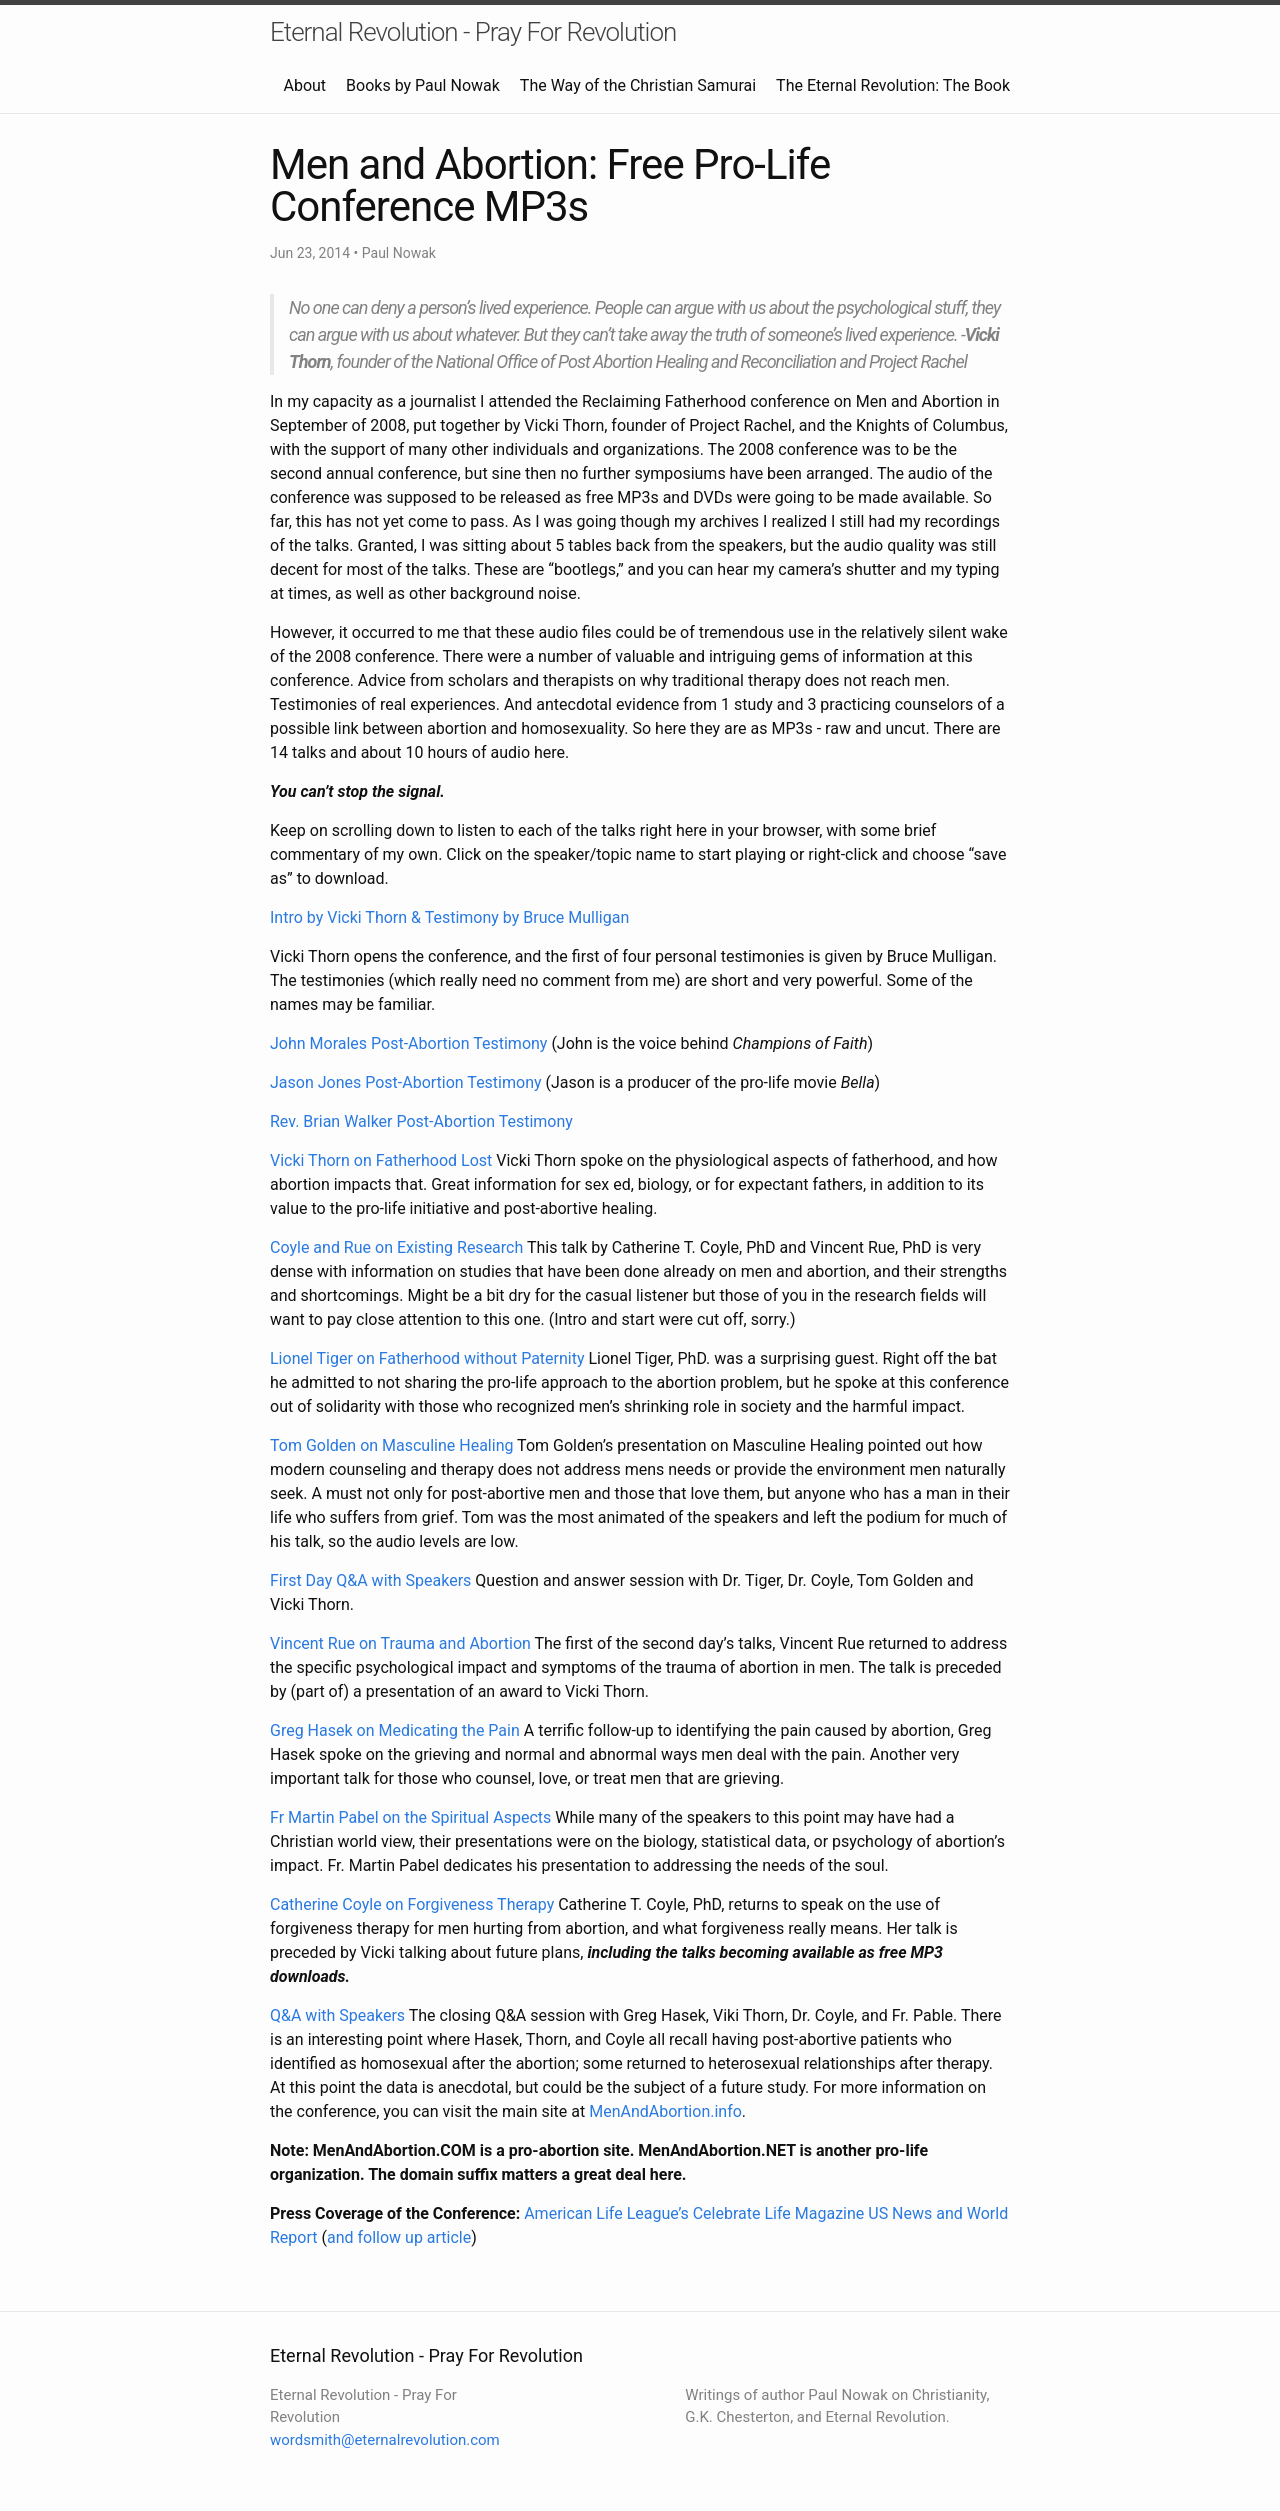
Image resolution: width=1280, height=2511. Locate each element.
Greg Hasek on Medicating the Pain (395, 1730)
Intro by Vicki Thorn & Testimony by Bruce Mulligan (449, 917)
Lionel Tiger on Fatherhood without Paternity (427, 1358)
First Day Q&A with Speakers (370, 1580)
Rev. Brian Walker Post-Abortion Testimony (421, 1121)
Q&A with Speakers (337, 2015)
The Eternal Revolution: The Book (893, 85)
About (304, 85)
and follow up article (399, 2237)
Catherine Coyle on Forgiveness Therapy (412, 1904)
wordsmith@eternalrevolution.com (385, 2440)
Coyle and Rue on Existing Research (396, 1247)
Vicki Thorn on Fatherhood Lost (381, 1160)
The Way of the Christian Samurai (638, 85)
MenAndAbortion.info (665, 2111)
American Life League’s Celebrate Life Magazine (694, 2213)
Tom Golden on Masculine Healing (391, 1445)
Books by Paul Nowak (423, 85)
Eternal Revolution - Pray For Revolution (473, 32)
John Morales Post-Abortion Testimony (408, 1043)
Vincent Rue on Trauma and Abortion (400, 1643)
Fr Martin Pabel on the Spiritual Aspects (410, 1817)
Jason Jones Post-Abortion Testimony (406, 1082)
